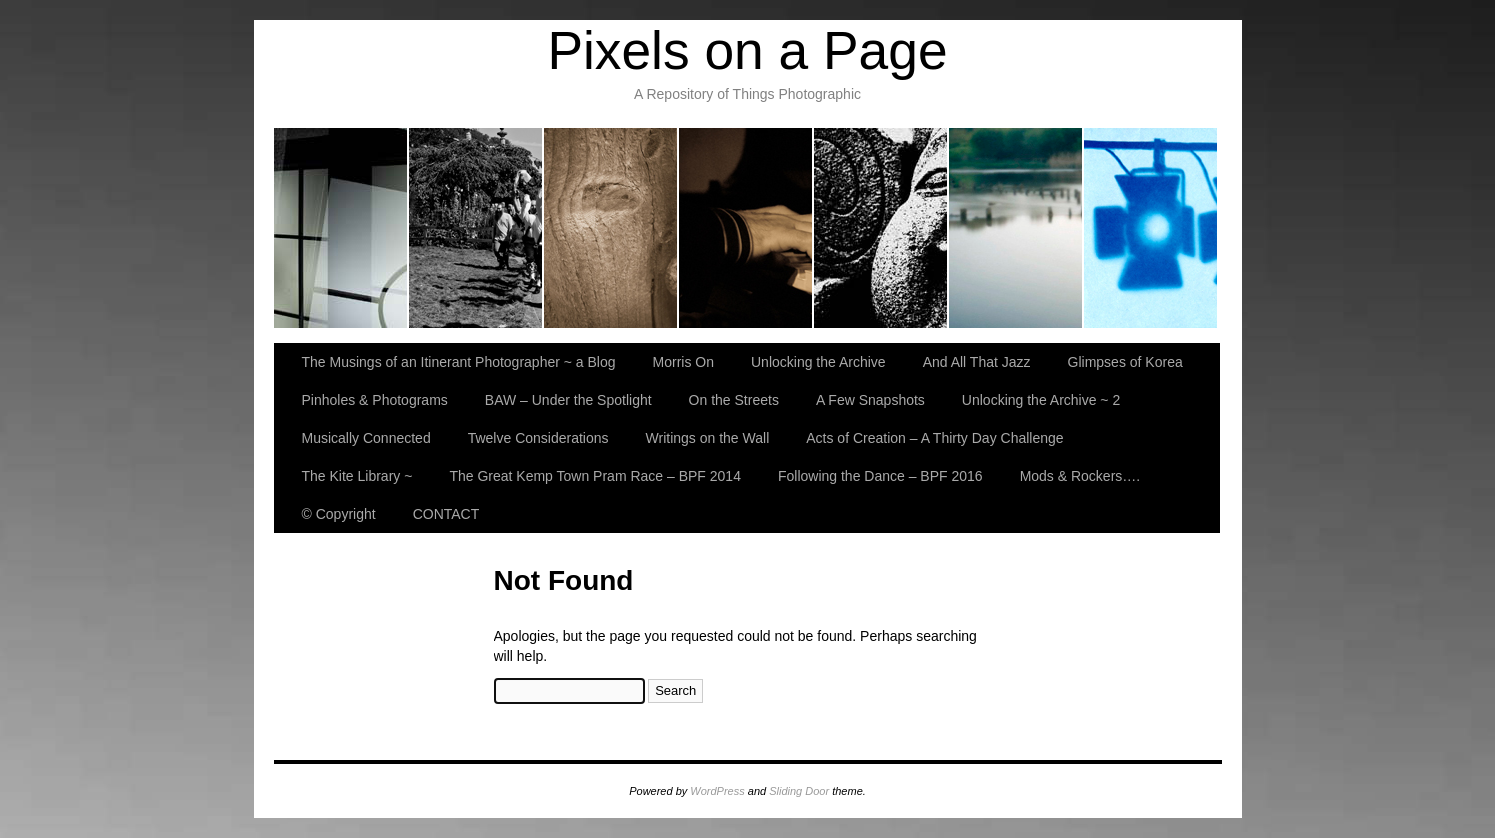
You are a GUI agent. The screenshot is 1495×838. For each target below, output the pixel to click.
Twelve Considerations (538, 438)
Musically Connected (366, 438)
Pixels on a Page (747, 50)
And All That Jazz (746, 228)
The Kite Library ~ (357, 476)
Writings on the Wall (708, 438)
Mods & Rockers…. (1080, 476)
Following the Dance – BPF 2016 (880, 476)
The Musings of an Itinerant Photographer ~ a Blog (341, 228)
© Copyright (339, 514)
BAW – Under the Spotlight (1150, 228)
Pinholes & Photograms (1016, 228)
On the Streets (734, 400)
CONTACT (446, 514)
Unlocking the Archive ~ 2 (1041, 400)
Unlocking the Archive (611, 228)
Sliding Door (799, 791)
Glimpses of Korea (881, 228)
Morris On (476, 228)
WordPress (717, 791)
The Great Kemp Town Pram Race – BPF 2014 (595, 476)
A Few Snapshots (870, 400)
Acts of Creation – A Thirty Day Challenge (934, 438)
